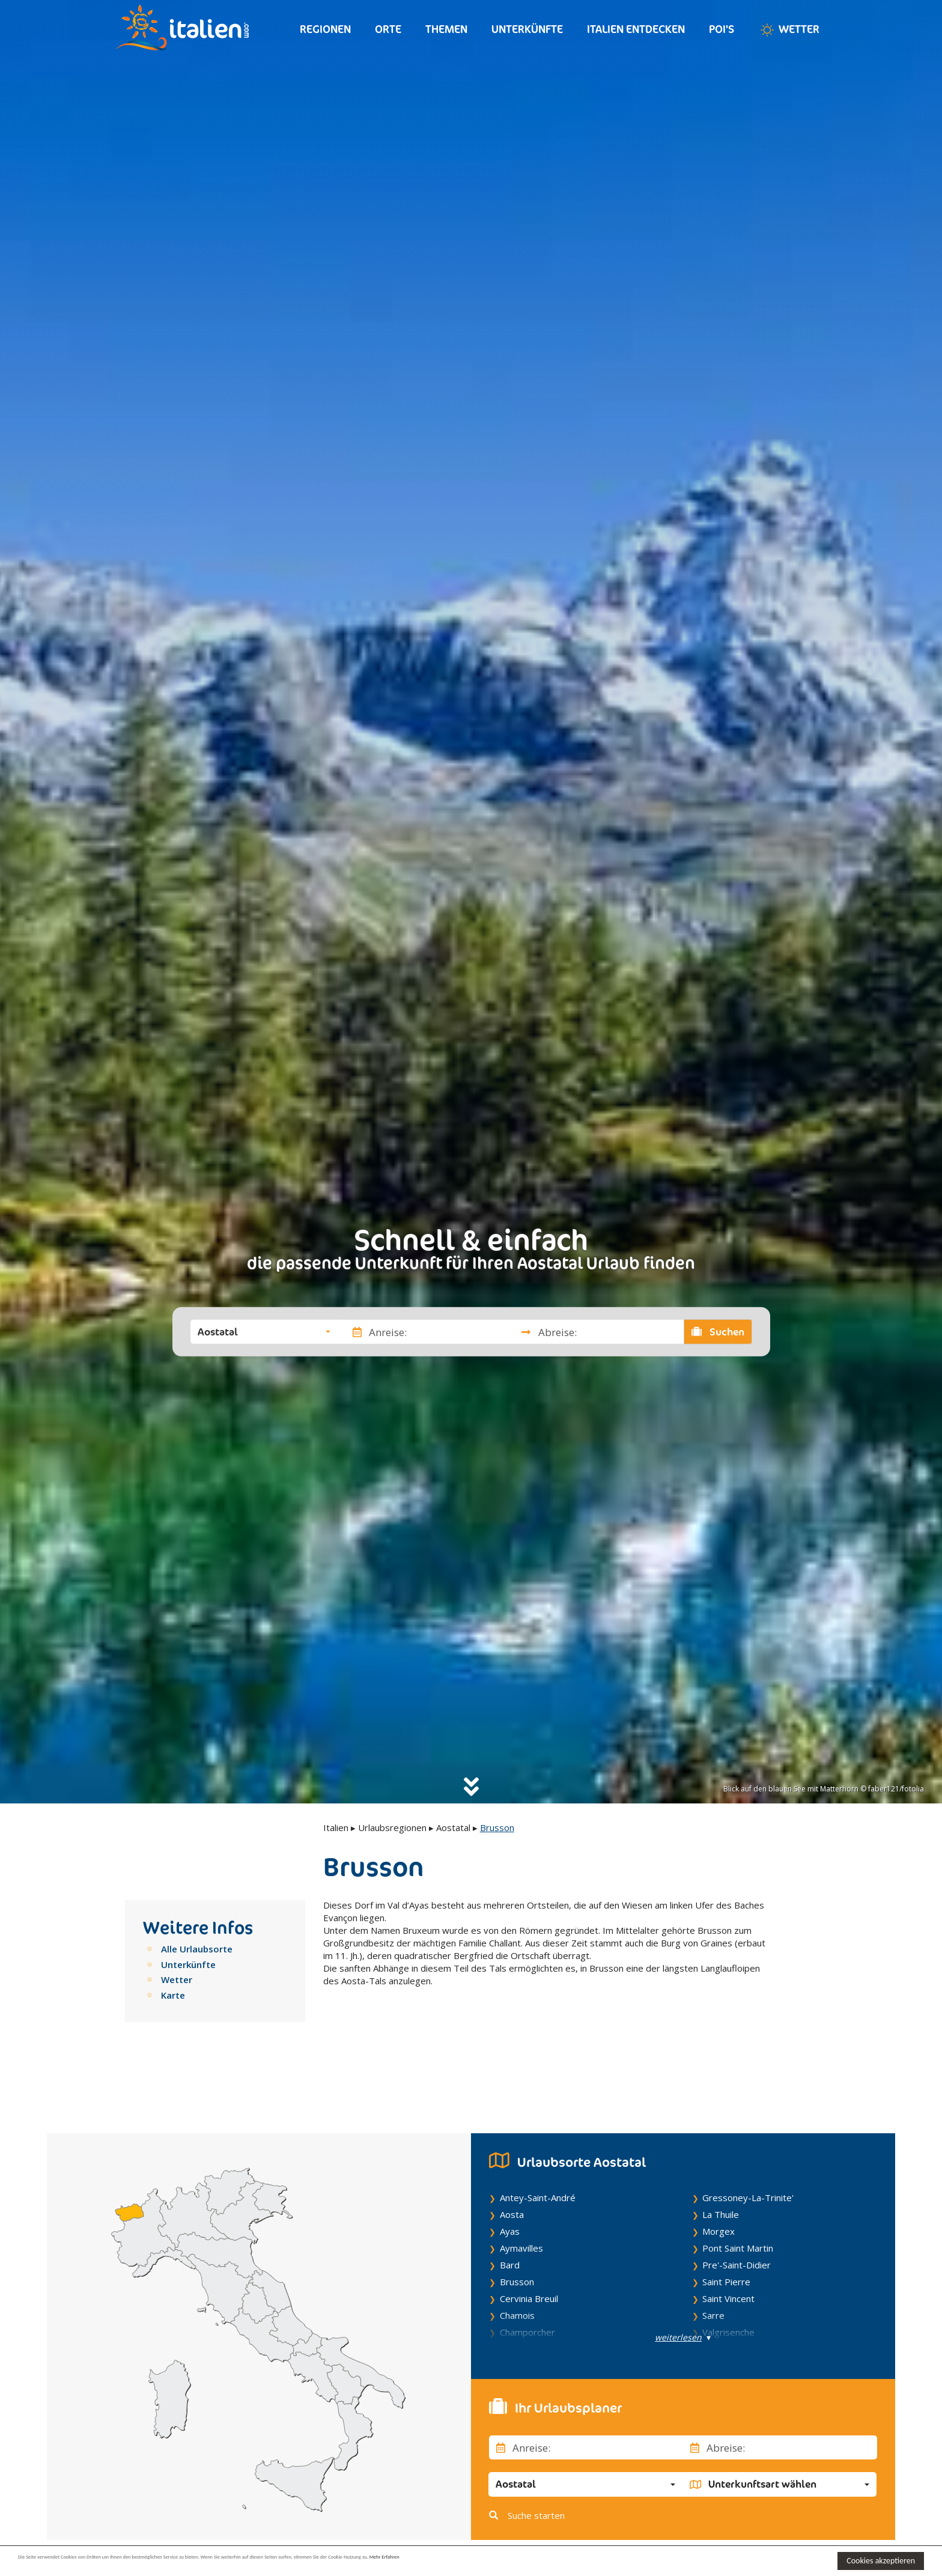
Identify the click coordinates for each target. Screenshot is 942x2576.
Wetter (788, 30)
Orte (388, 29)
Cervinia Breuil (529, 2242)
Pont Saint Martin (737, 2192)
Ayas (510, 2175)
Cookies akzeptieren (880, 2561)
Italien (335, 1827)
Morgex (718, 2175)
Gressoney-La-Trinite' (748, 2141)
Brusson (517, 2225)
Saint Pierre (726, 2225)
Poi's (721, 29)
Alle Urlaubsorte (196, 1949)
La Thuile (720, 2158)
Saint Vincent (728, 2242)
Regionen (325, 29)
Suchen (717, 1331)
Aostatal (453, 1827)
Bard (510, 2208)
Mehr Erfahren (582, 2560)
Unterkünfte (527, 29)
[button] (264, 1332)
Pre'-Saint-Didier (736, 2208)
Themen (446, 29)
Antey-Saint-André (538, 2141)
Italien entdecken (636, 29)
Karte (173, 1995)
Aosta (512, 2158)
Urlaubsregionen (392, 1827)
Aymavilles (521, 2192)
